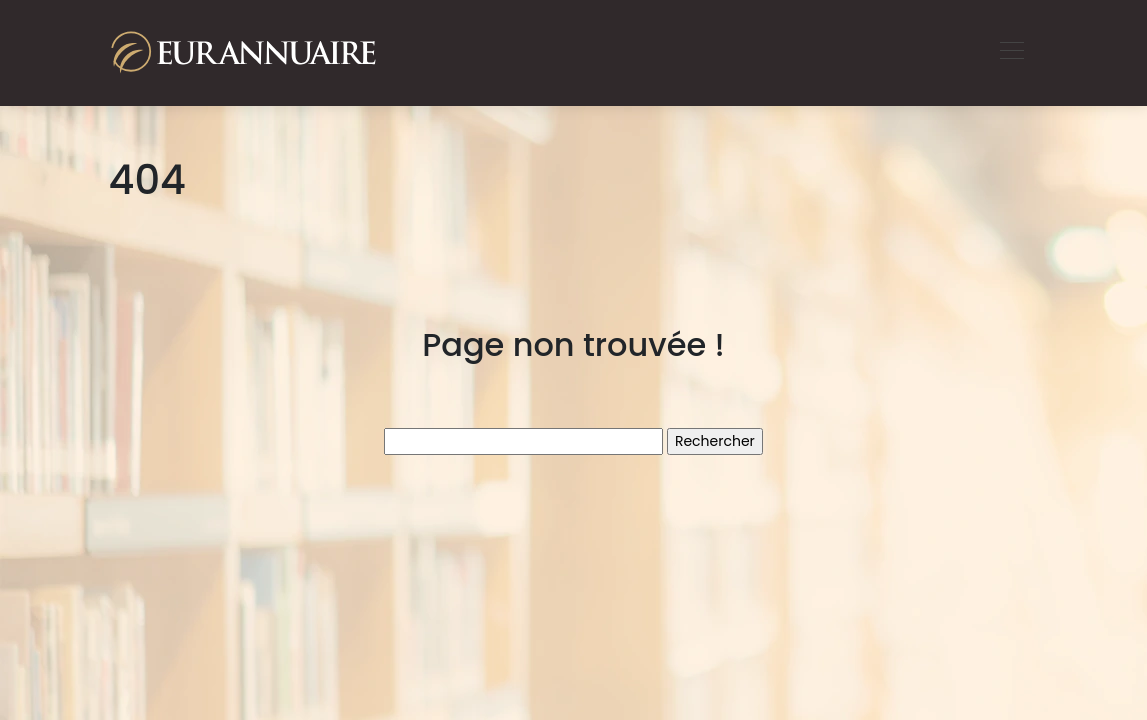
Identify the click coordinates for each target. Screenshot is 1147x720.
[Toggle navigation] (1011, 53)
